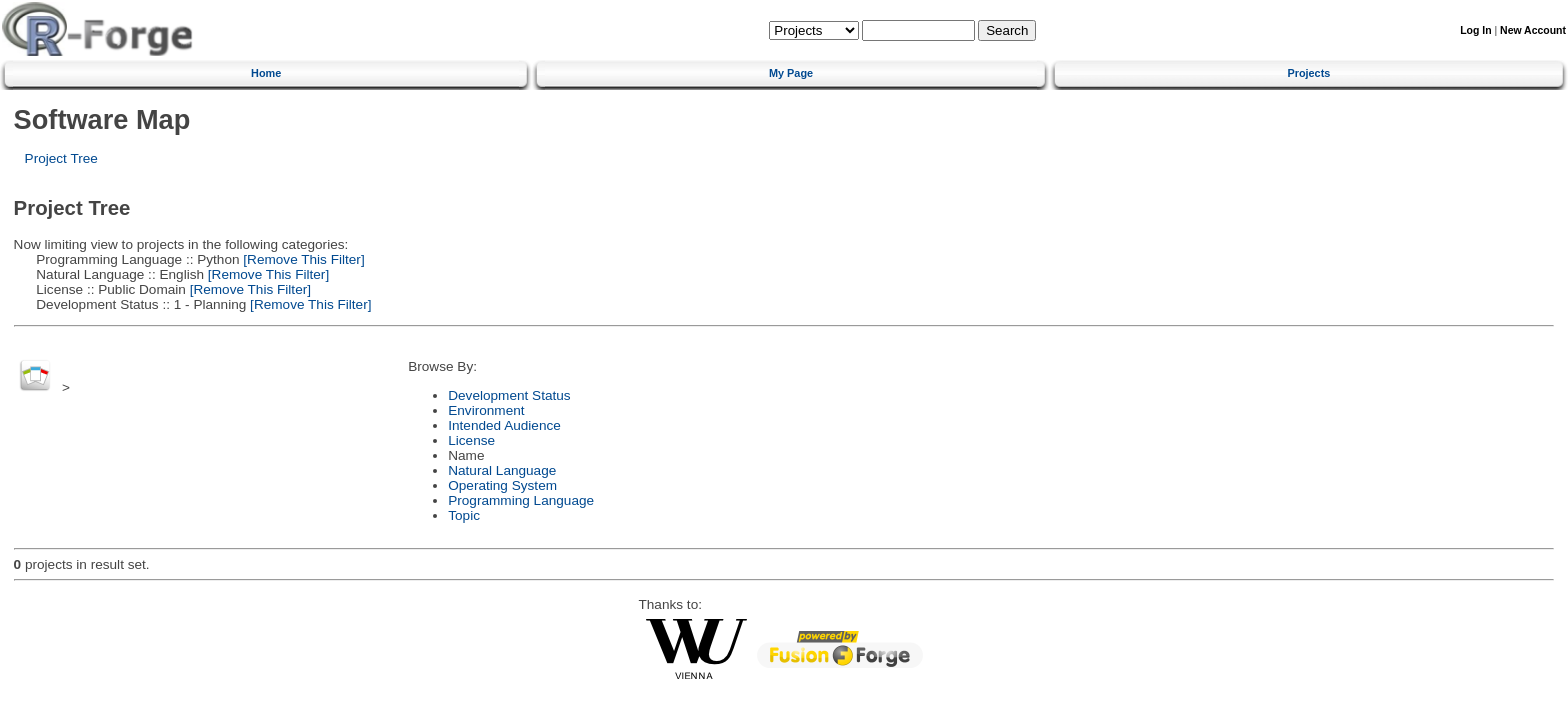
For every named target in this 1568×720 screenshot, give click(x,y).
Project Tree (61, 158)
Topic (464, 515)
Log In (1475, 30)
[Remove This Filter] (302, 259)
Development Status (509, 395)
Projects (1308, 73)
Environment (486, 410)
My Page (791, 73)
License (471, 440)
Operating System (502, 485)
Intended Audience (504, 425)
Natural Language (502, 470)
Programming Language (521, 500)
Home (266, 73)
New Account (1533, 30)
